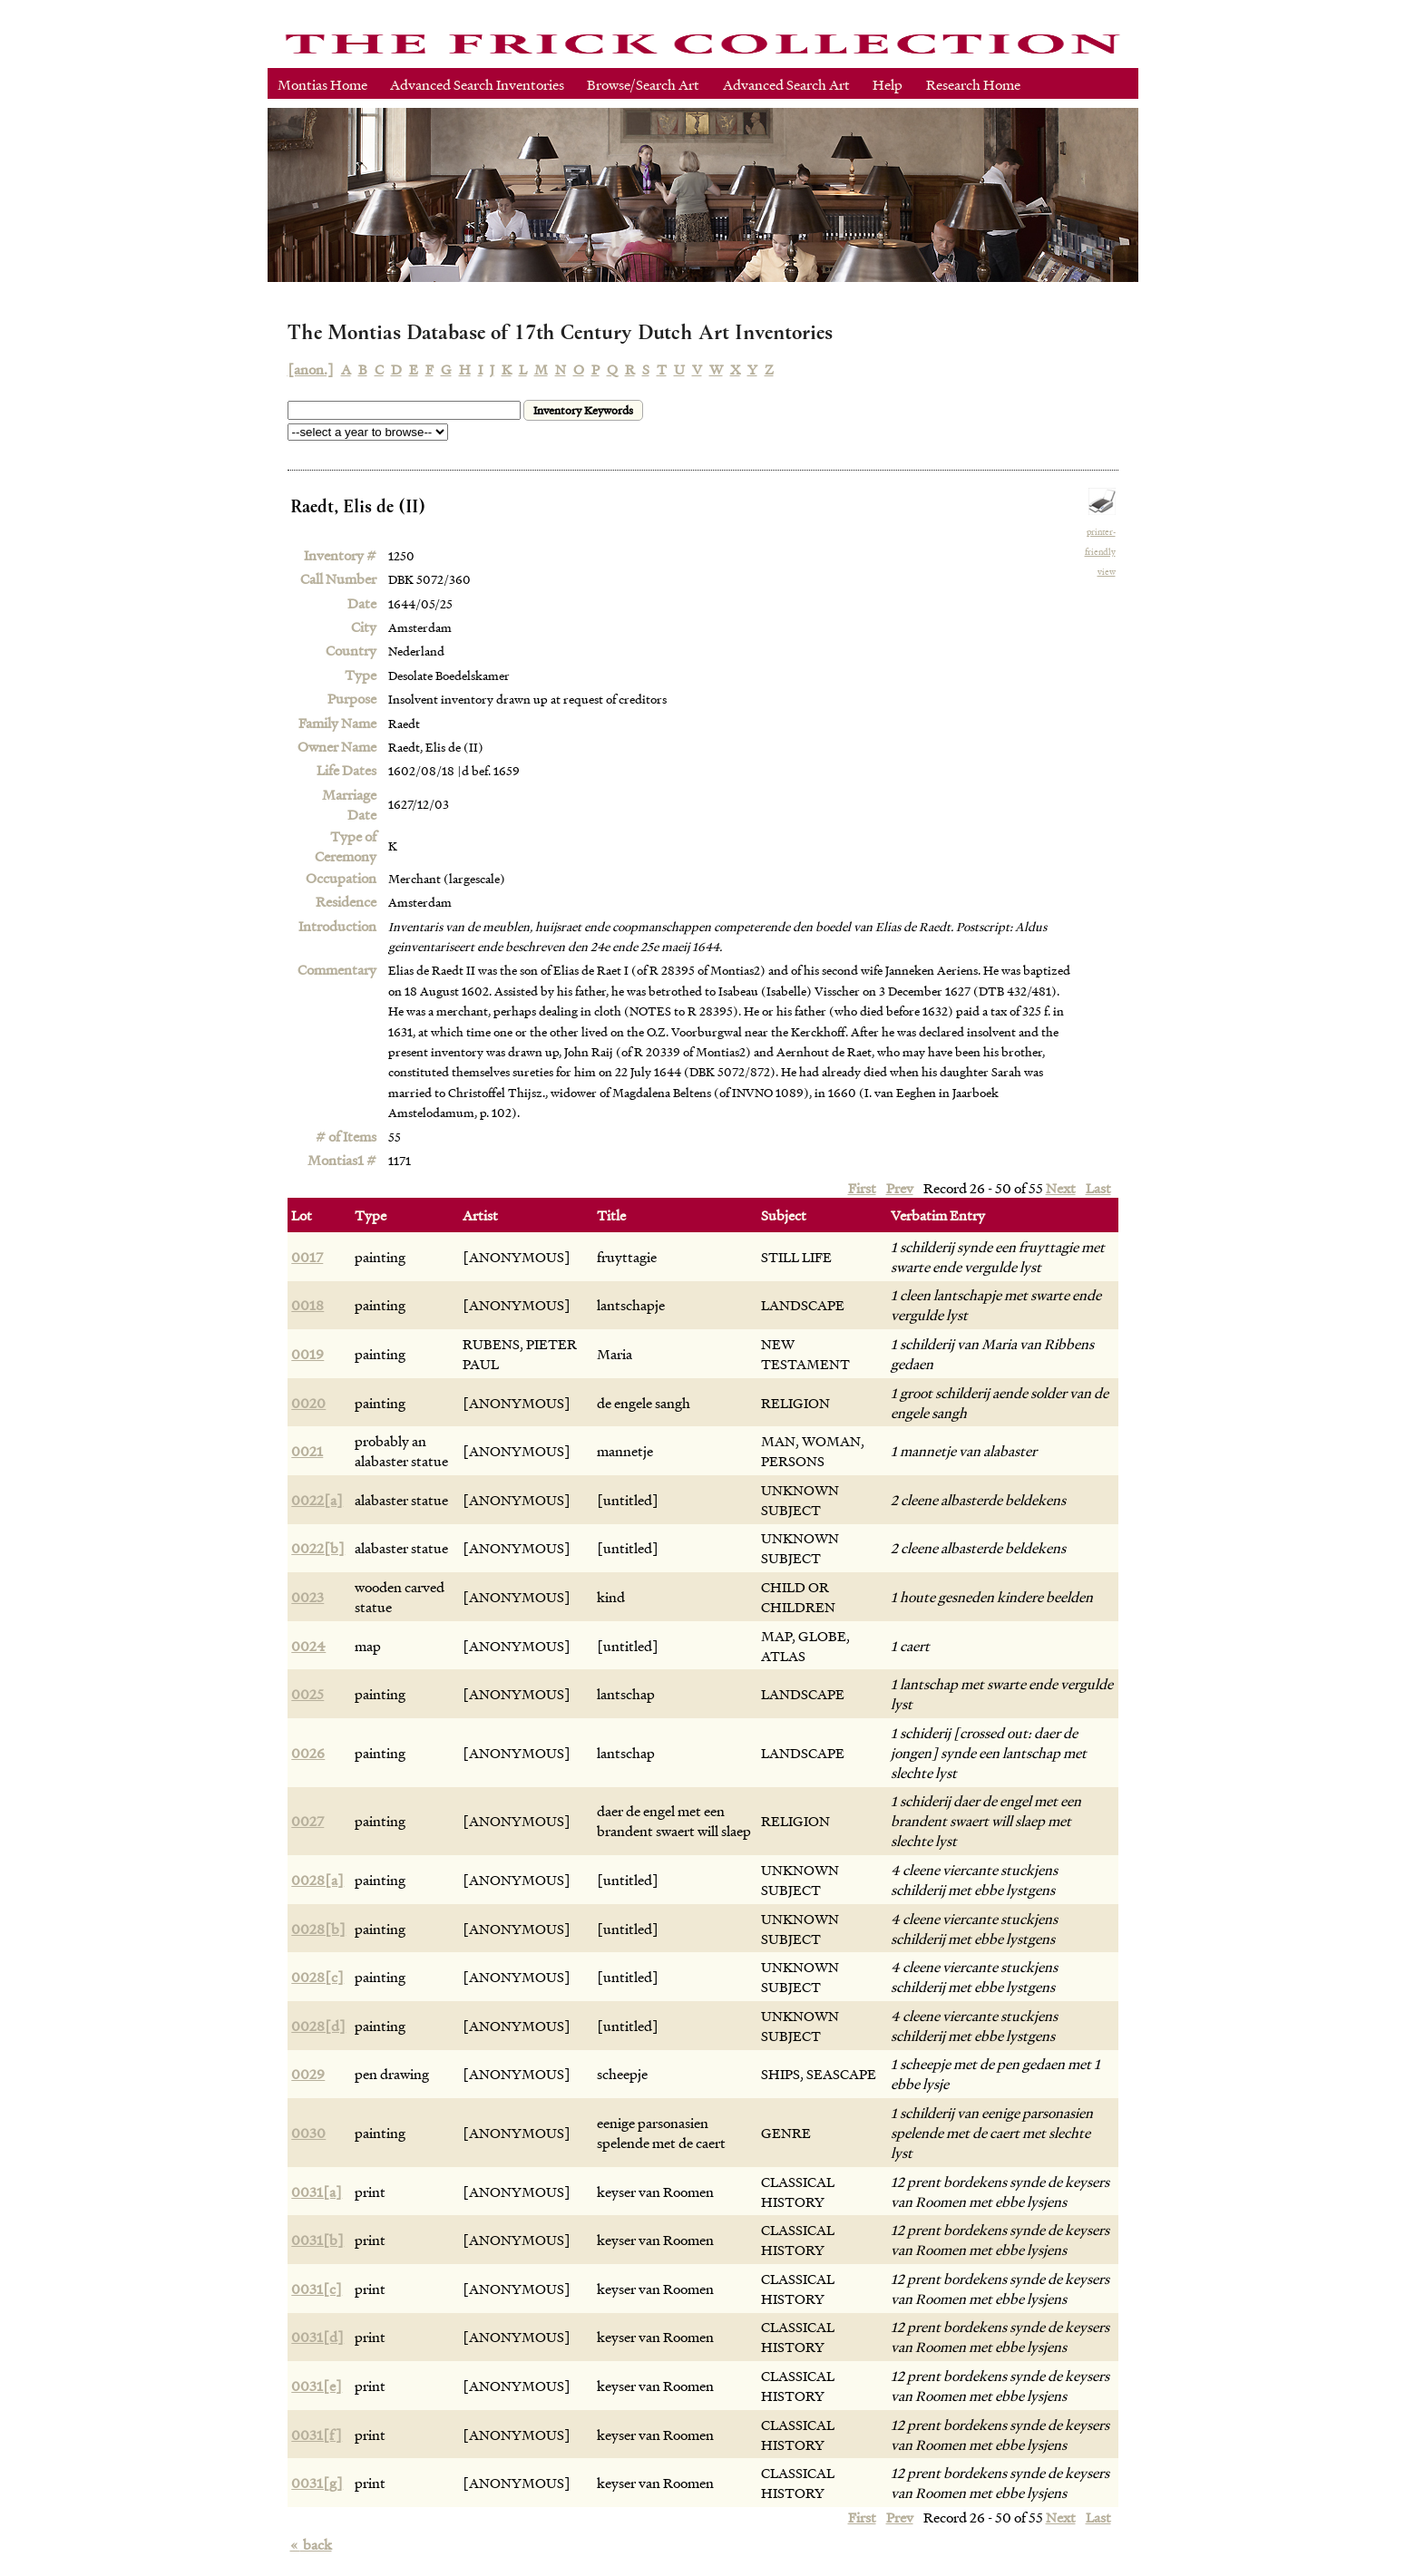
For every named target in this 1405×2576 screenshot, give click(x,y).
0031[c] (316, 2289)
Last (1098, 1188)
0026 (308, 1753)
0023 (307, 1597)
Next (1061, 1188)
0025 (307, 1694)
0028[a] (317, 1880)
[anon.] (311, 369)
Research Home (973, 84)
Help (888, 84)
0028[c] (317, 1977)
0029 (308, 2074)
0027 (307, 1821)
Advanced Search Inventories (477, 84)
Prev (899, 1188)
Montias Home (322, 84)
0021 (307, 1451)
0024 (308, 1646)
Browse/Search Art (643, 84)
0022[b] (318, 1548)
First (862, 1188)
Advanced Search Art (786, 84)
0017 (307, 1257)
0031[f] (316, 2435)
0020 (308, 1403)
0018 (307, 1305)
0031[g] (317, 2483)
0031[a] (316, 2192)
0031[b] (317, 2240)
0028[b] (318, 1929)
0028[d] (318, 2026)
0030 (308, 2133)
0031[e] (316, 2386)
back (311, 2544)
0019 (307, 1354)
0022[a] (317, 1500)
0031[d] (317, 2337)
